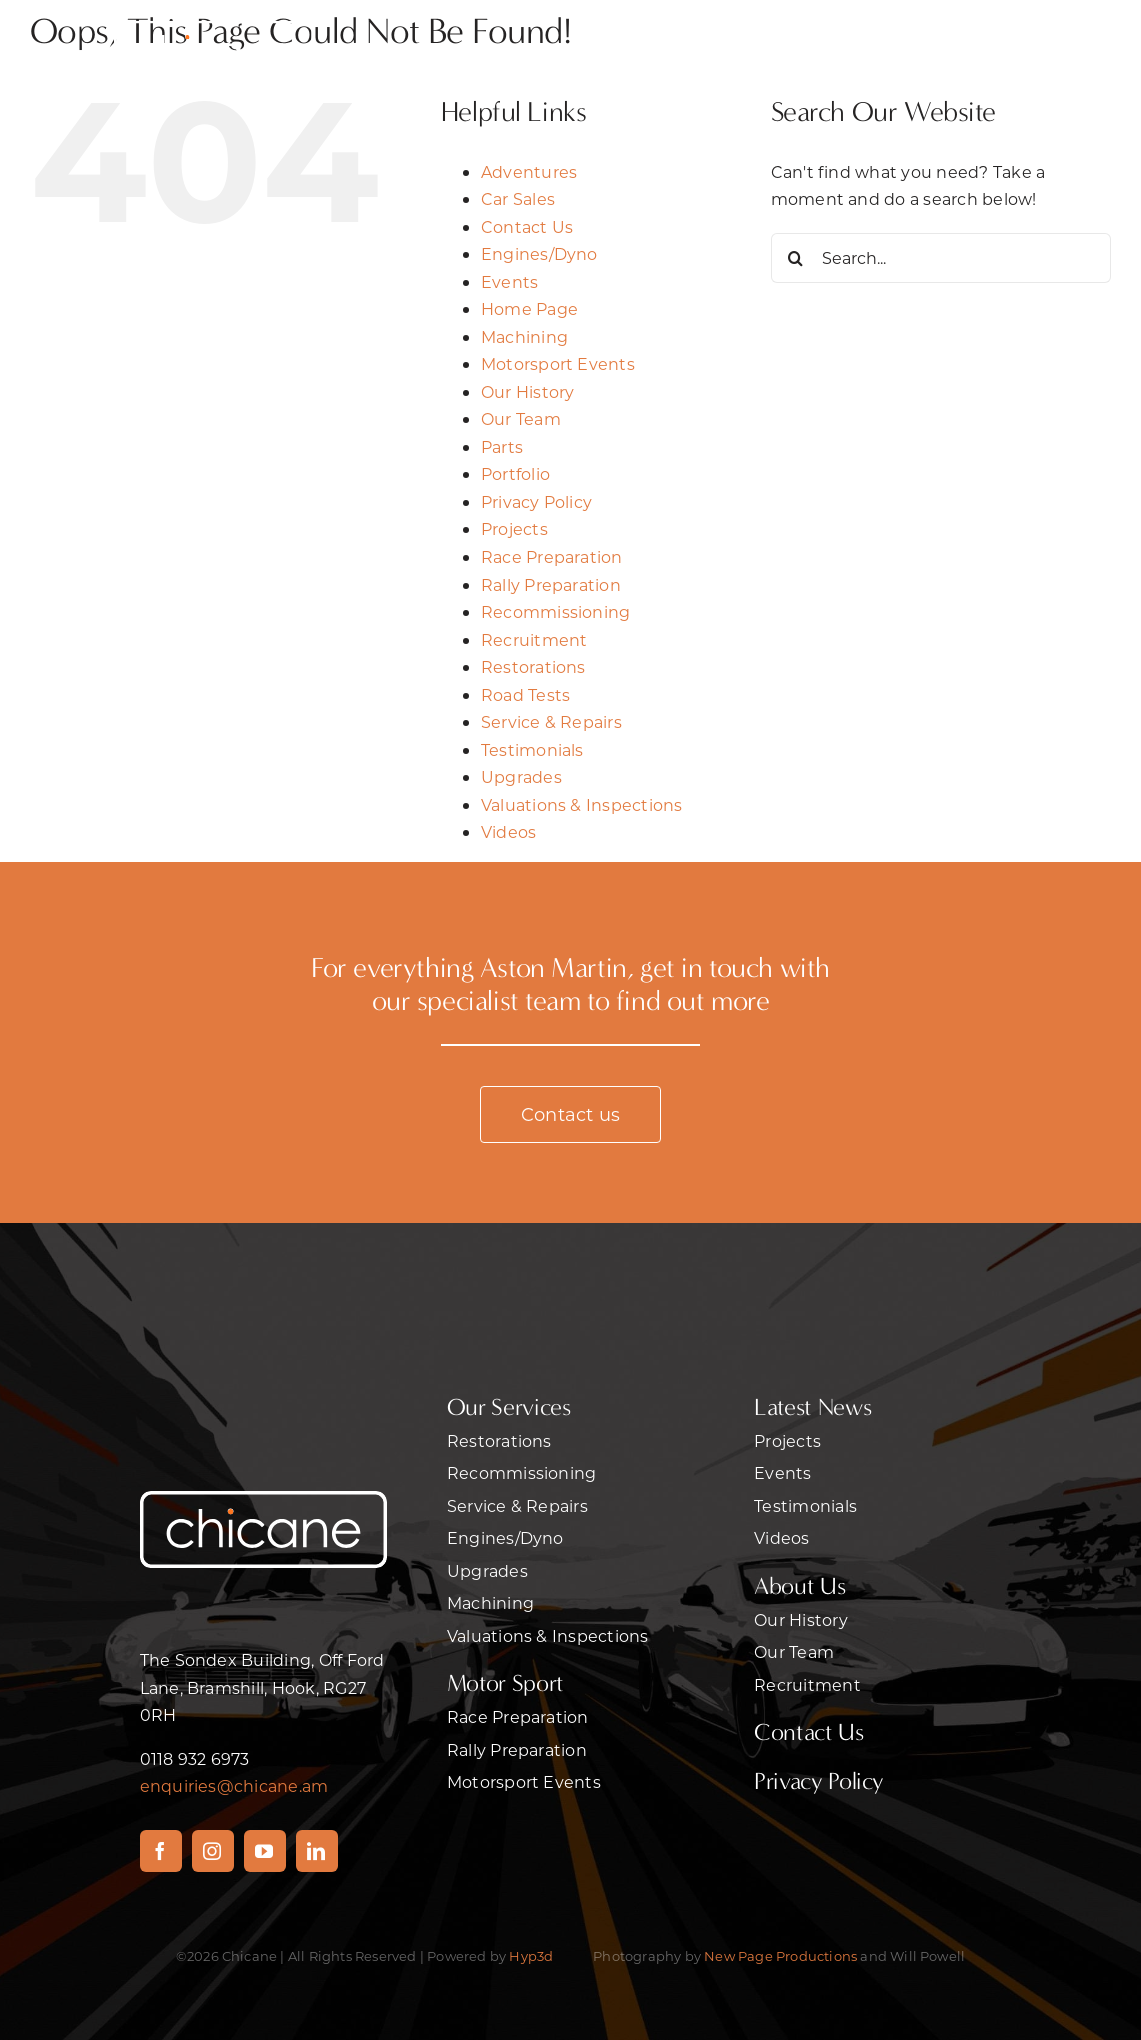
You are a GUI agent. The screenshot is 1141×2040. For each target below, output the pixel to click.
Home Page (529, 308)
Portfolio (515, 473)
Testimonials (532, 749)
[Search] (796, 258)
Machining (524, 336)
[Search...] (941, 258)
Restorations (533, 666)
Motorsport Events (558, 363)
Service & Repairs (551, 721)
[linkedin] (317, 1851)
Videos (508, 831)
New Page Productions (780, 1955)
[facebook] (161, 1851)
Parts (502, 446)
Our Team (521, 418)
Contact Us (527, 226)
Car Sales (518, 198)
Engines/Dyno (539, 253)
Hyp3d (531, 1955)
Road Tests (525, 694)
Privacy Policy (536, 501)
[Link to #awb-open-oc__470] (955, 48)
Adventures (529, 171)
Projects (514, 528)
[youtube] (265, 1851)
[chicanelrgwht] (214, 17)
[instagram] (213, 1851)
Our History (528, 391)
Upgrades (521, 776)
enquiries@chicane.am (234, 1785)
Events (509, 281)
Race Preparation (552, 556)
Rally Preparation (551, 584)
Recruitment (534, 639)
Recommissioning (556, 611)
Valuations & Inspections (582, 804)
